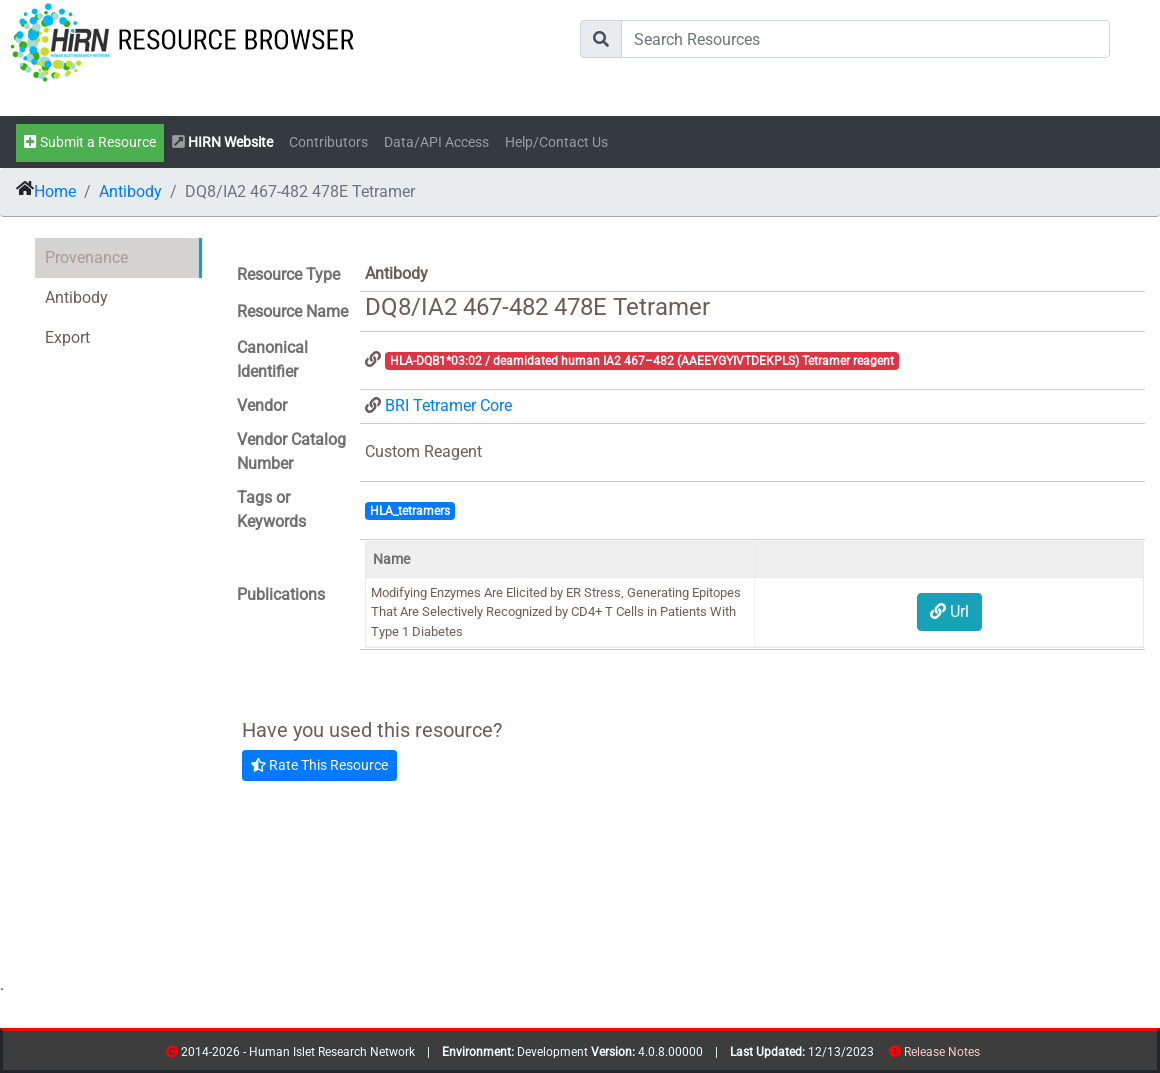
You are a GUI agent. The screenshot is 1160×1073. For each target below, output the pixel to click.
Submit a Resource (90, 142)
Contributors (328, 142)
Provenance (86, 257)
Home (55, 191)
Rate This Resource (319, 765)
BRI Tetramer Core (448, 405)
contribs (992, 1055)
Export (67, 337)
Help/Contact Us (556, 142)
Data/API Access (436, 142)
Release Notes (942, 1052)
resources (986, 1055)
